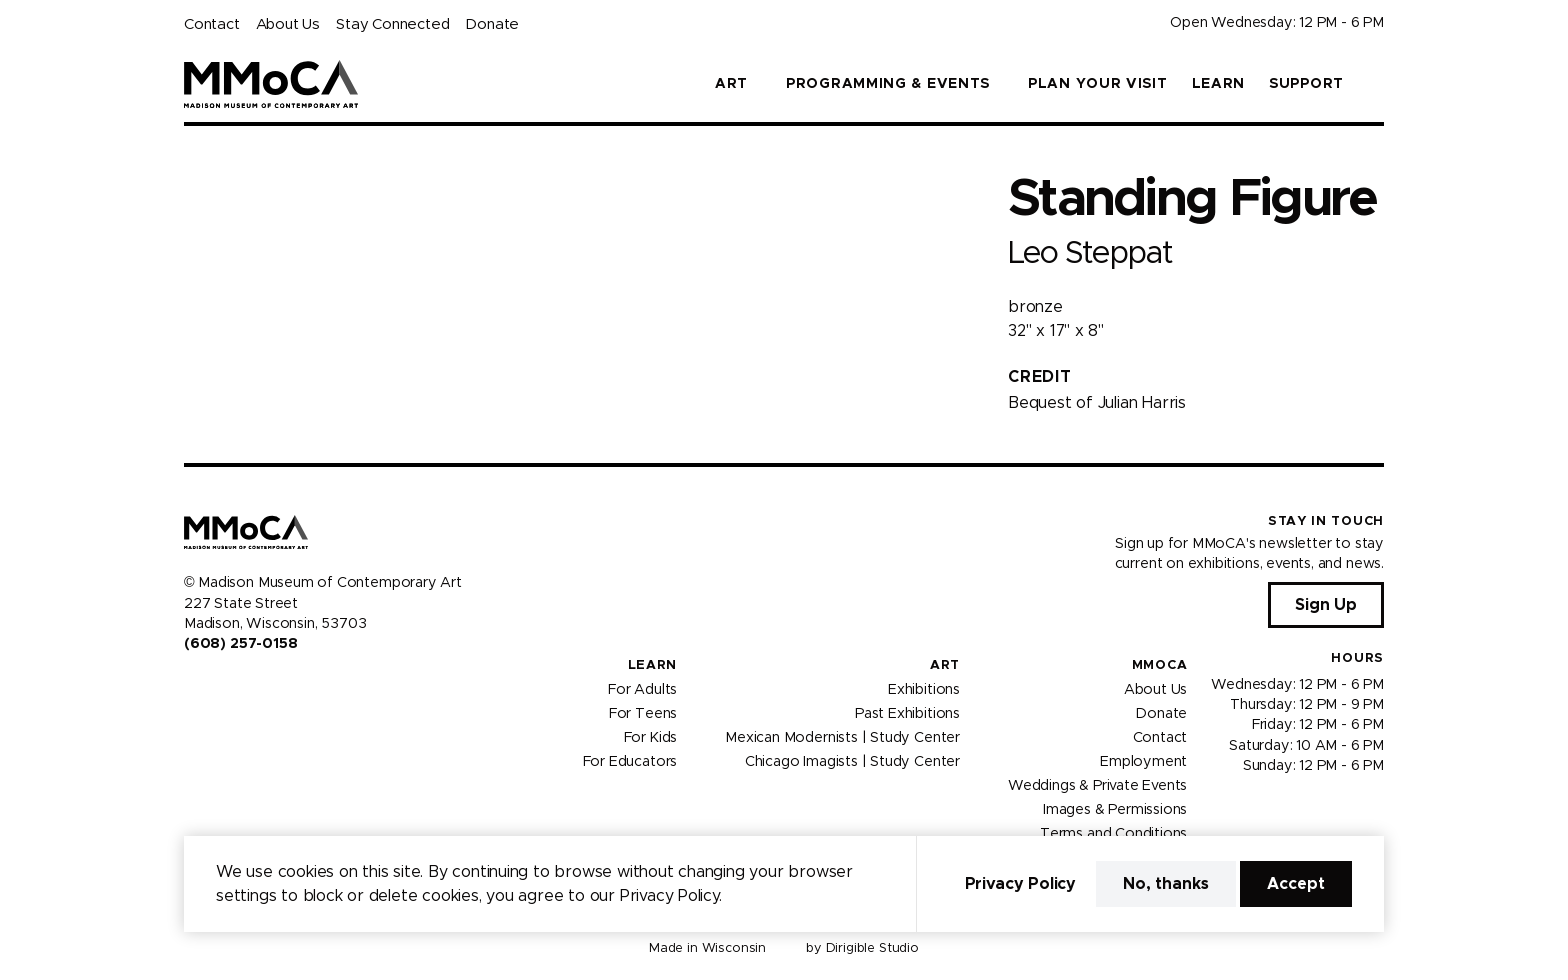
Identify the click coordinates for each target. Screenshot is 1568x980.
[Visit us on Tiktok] (264, 687)
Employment (1143, 761)
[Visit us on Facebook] (192, 687)
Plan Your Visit (1098, 84)
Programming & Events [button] (888, 84)
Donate (492, 24)
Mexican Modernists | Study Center (842, 737)
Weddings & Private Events (1097, 785)
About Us (288, 24)
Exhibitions (924, 689)
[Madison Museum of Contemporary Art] (271, 84)
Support (1306, 84)
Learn (1219, 84)
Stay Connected (392, 24)
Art (945, 665)
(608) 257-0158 (240, 644)
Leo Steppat (1090, 253)
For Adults (642, 689)
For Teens (643, 713)
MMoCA (1160, 665)
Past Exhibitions (907, 713)
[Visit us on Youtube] (240, 687)
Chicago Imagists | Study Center (852, 761)
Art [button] (731, 84)
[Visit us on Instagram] (216, 687)
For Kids (651, 737)
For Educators (630, 761)
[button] (1376, 84)
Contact (212, 24)
